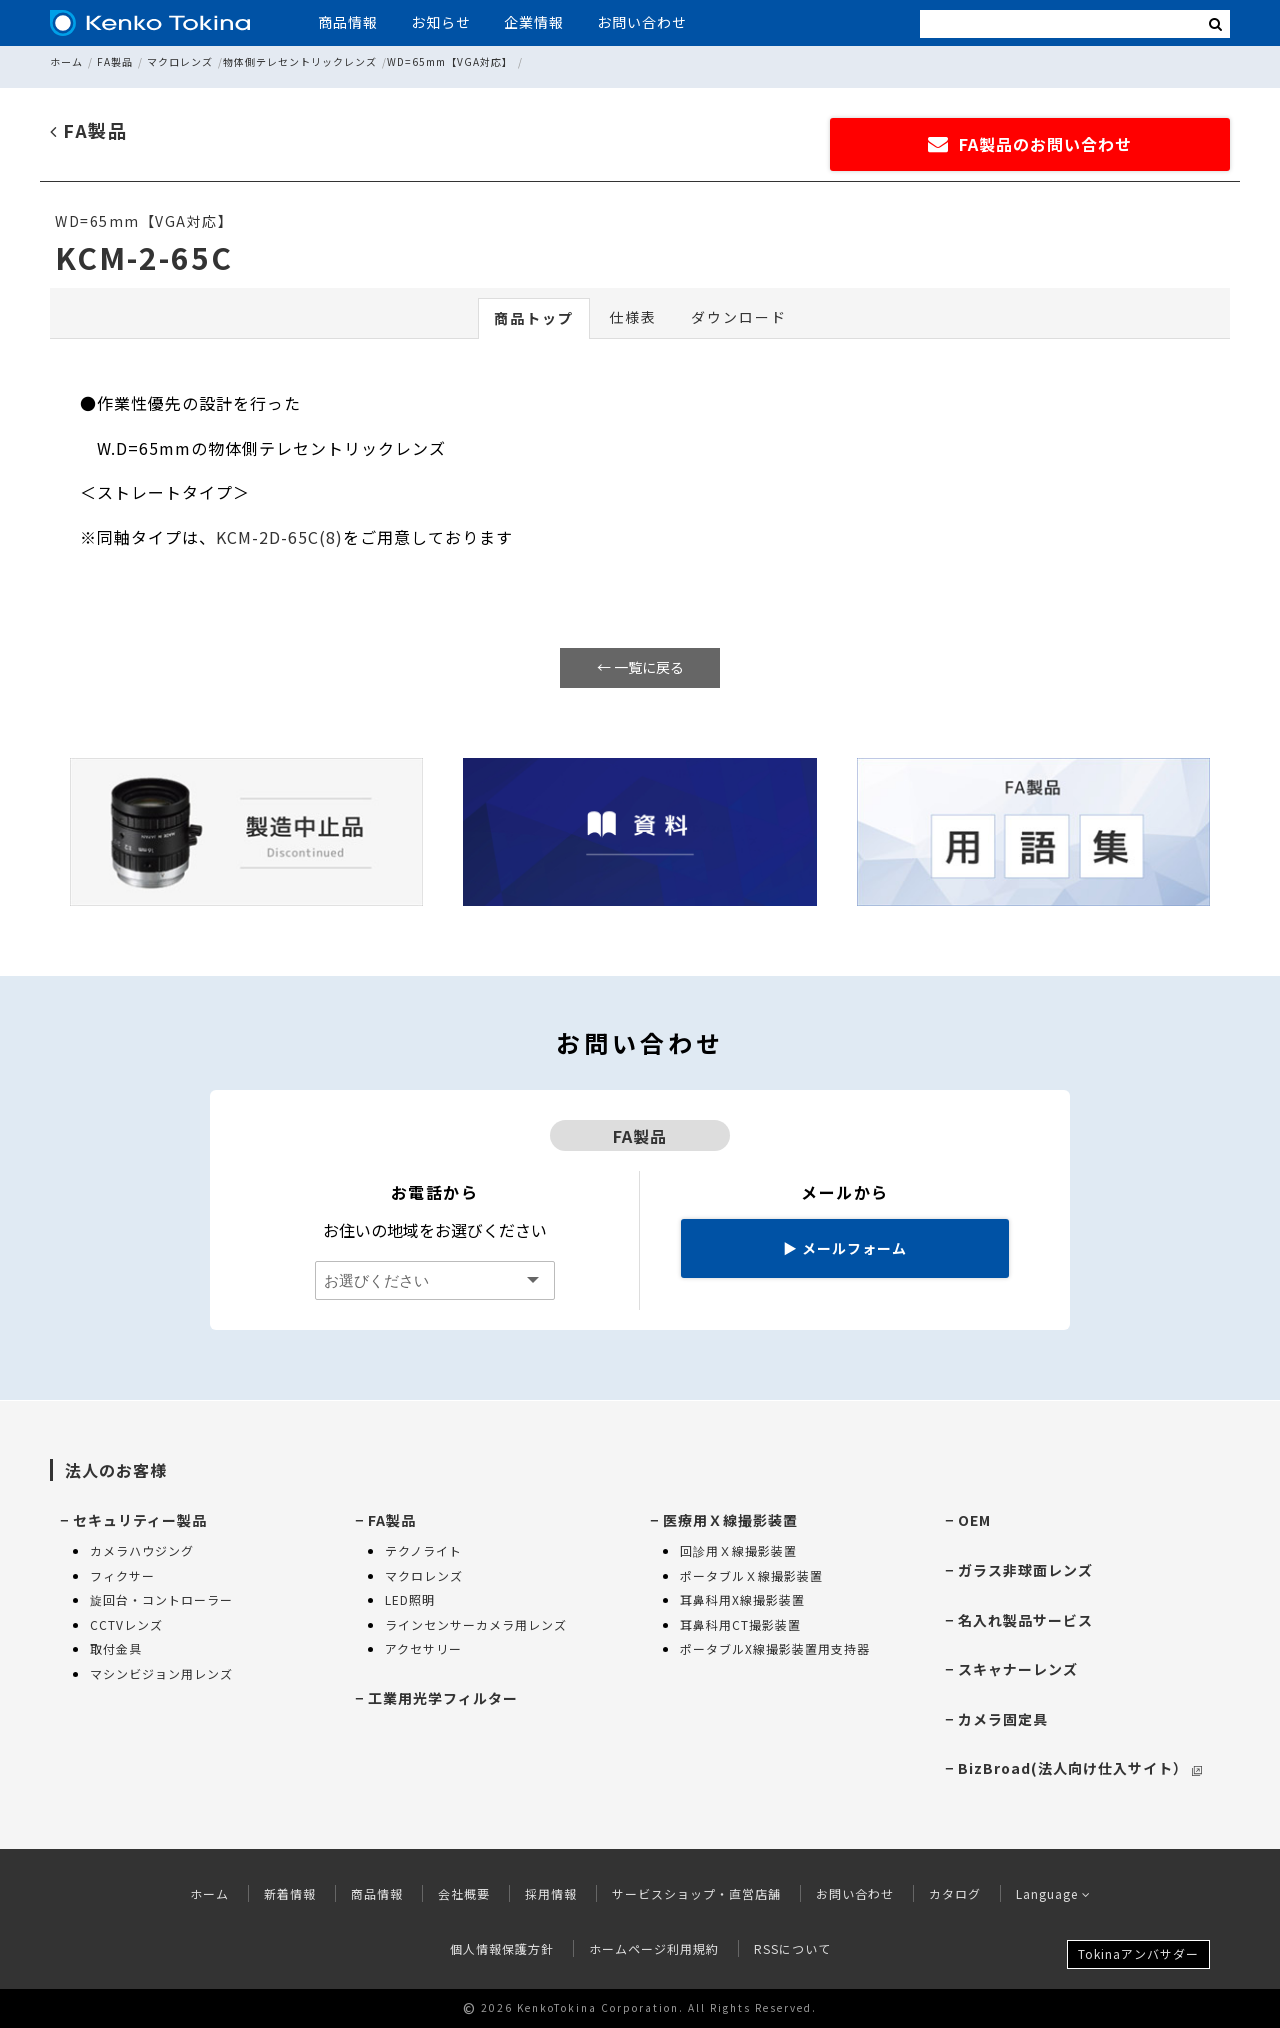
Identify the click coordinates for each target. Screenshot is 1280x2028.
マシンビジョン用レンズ (161, 1673)
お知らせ (441, 22)
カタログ (955, 1893)
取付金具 (116, 1648)
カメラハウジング (142, 1550)
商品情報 (348, 22)
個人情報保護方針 (502, 1948)
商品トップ (534, 318)
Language (1053, 1893)
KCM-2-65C (144, 257)
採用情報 (551, 1893)
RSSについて (792, 1948)
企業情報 (534, 22)
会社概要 (464, 1893)
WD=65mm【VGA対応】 (450, 61)
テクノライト (423, 1550)
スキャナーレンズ (1018, 1669)
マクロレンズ (180, 61)
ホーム (66, 61)
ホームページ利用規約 (654, 1948)
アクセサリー (423, 1648)
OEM (974, 1520)
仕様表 (633, 317)
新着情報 (290, 1893)
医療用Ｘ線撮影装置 (730, 1520)
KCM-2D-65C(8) (279, 537)
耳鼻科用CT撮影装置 (740, 1624)
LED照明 (410, 1599)
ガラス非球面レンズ (1025, 1570)
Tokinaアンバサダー (1138, 1953)
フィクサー (122, 1575)
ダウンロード (739, 317)
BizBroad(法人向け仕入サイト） (1080, 1768)
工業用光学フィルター (443, 1698)
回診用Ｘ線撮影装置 (738, 1550)
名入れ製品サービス (1025, 1620)
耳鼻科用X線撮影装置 (742, 1599)
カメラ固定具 (1003, 1719)
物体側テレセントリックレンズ (300, 61)
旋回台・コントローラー (161, 1599)
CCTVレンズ (126, 1624)
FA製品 (115, 61)
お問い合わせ (642, 22)
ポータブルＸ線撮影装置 (751, 1575)
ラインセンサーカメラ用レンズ (476, 1624)
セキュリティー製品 (140, 1520)
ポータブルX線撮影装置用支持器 (775, 1648)
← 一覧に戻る (640, 667)
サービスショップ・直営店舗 (696, 1893)
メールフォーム (845, 1248)
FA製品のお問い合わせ (1030, 144)
